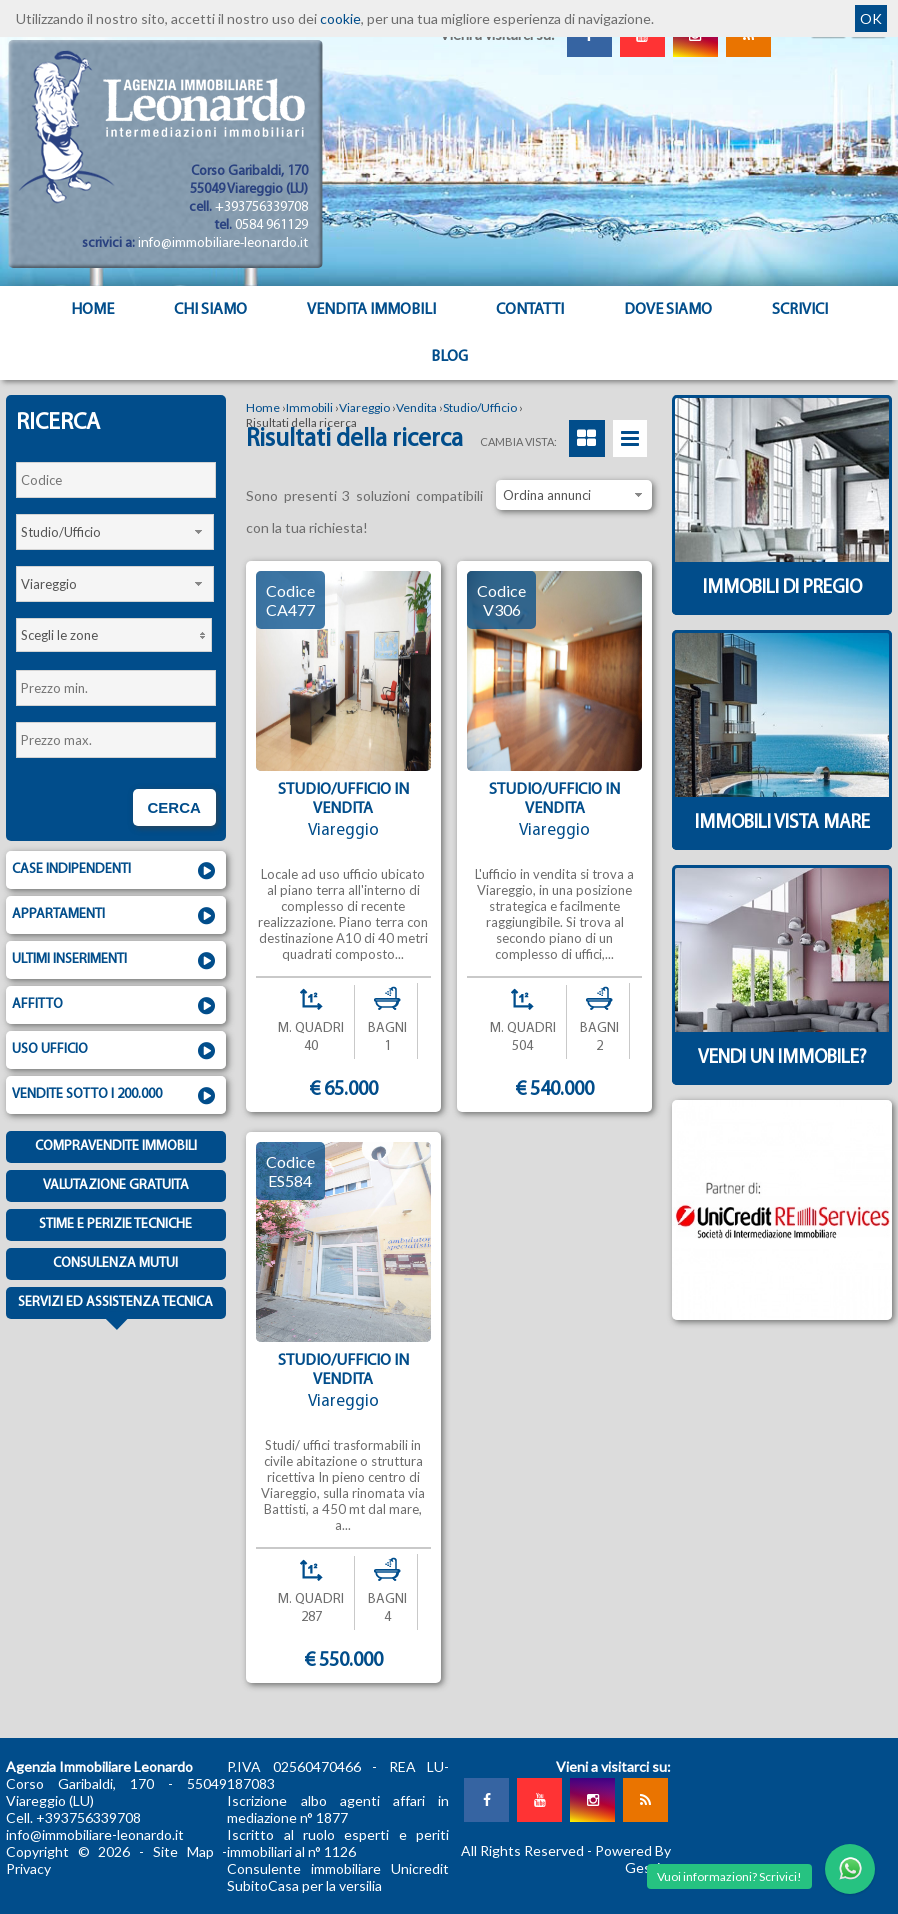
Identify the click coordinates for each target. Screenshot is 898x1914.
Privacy (28, 1868)
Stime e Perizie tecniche (115, 1224)
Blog (449, 357)
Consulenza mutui (115, 1263)
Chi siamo (210, 310)
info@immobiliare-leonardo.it (223, 243)
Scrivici (800, 310)
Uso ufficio (116, 1051)
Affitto (116, 1006)
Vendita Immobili (371, 310)
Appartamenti (116, 916)
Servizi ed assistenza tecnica (115, 1307)
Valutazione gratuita (116, 1185)
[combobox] (115, 532)
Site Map (183, 1851)
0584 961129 (271, 225)
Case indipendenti (116, 871)
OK (871, 18)
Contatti (530, 310)
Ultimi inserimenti (116, 961)
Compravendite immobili (116, 1146)
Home (92, 310)
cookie (340, 18)
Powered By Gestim (633, 1859)
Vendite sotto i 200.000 (116, 1096)
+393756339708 (261, 207)
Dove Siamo (668, 310)
